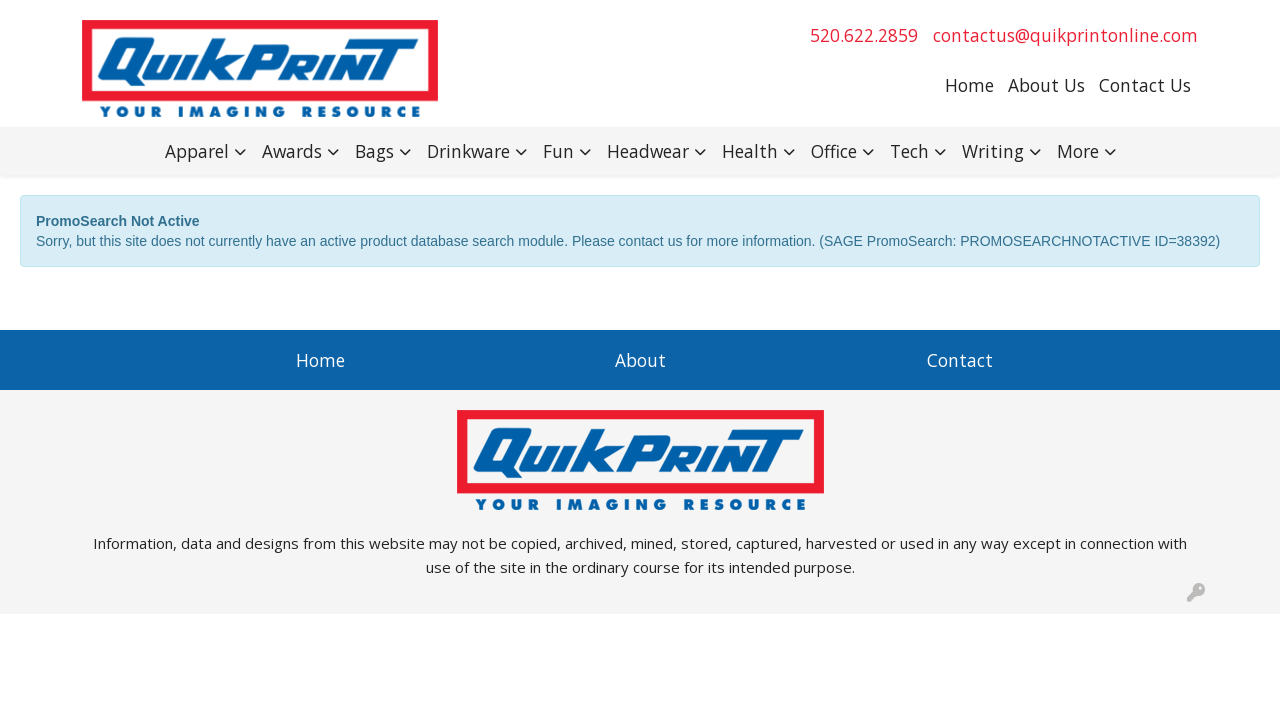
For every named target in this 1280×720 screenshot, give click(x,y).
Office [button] (834, 151)
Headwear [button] (648, 151)
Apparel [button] (197, 151)
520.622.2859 (864, 35)
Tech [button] (909, 151)
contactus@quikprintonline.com (1065, 35)
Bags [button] (374, 151)
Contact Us (1145, 85)
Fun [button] (558, 151)
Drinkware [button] (468, 151)
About (640, 360)
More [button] (1078, 151)
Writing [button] (993, 151)
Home (969, 85)
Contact (960, 360)
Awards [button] (292, 151)
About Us (1046, 85)
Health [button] (750, 151)
